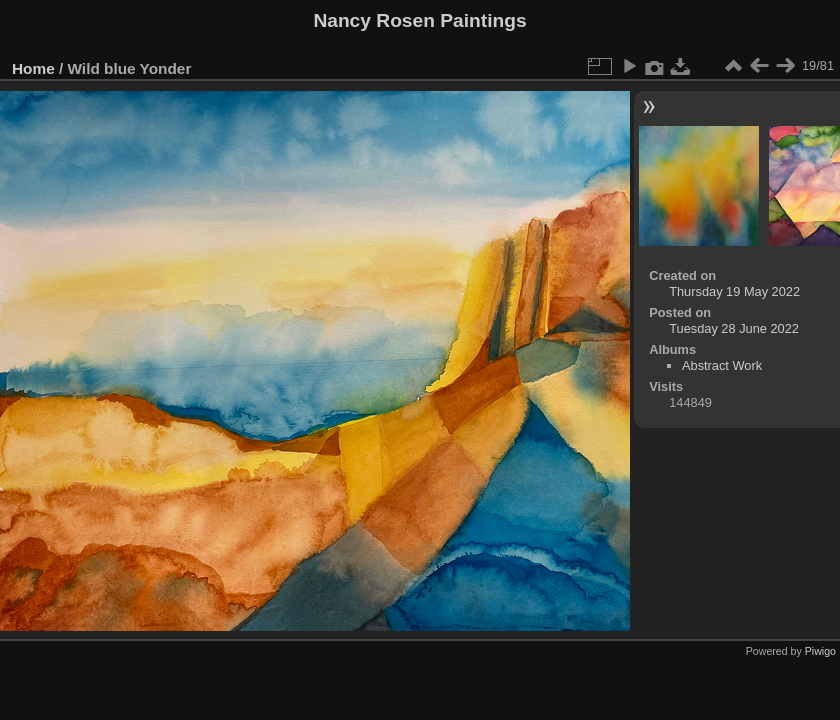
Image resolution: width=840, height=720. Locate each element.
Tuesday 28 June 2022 (734, 328)
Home (33, 68)
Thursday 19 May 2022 (734, 291)
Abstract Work (722, 365)
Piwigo (820, 651)
